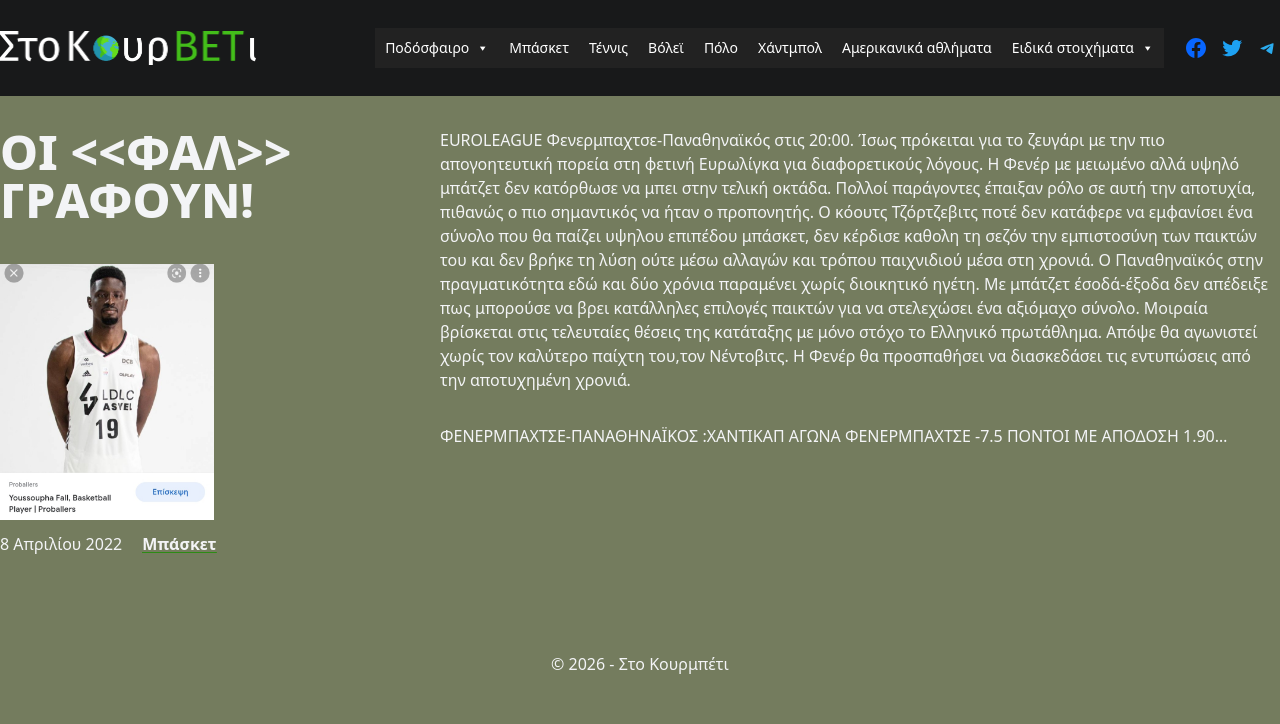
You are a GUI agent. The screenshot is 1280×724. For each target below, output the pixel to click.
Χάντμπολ (790, 47)
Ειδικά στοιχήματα (1083, 48)
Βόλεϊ (666, 47)
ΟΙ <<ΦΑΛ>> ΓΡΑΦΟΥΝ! (146, 175)
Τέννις (608, 47)
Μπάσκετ (539, 47)
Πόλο (721, 47)
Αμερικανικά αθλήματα (917, 47)
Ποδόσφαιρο (437, 48)
